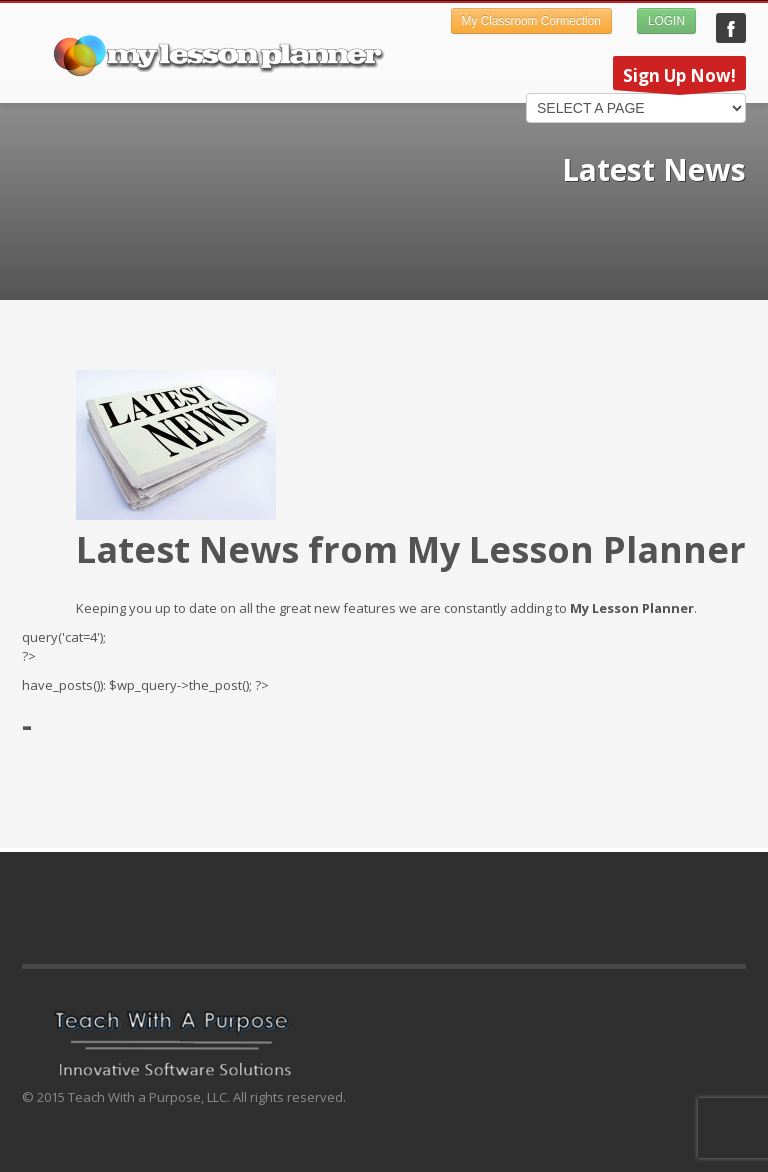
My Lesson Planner (731, 28)
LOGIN (666, 21)
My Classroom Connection (531, 21)
